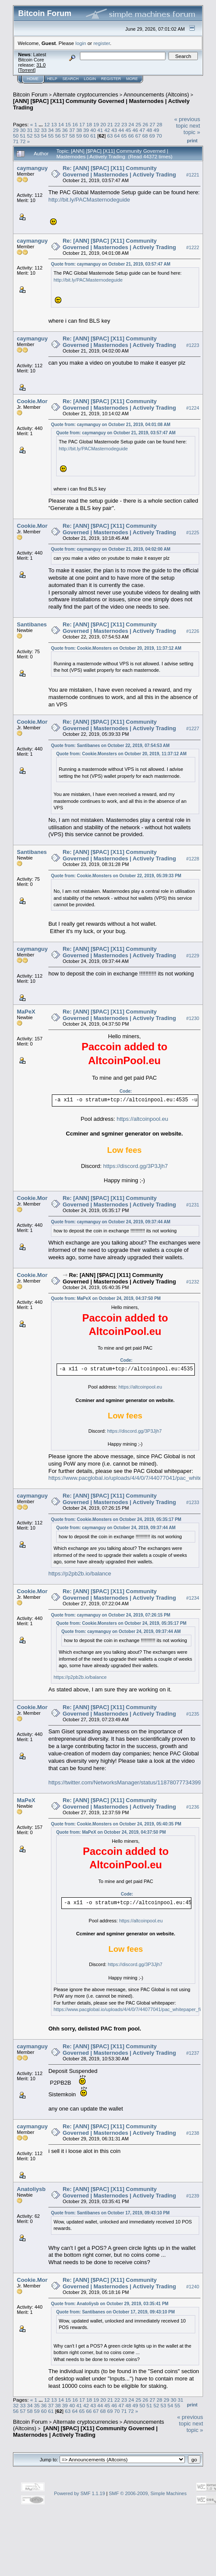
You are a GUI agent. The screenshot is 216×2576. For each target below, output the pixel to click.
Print (192, 140)
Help (52, 79)
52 (30, 135)
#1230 (192, 1018)
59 (79, 135)
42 (107, 130)
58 (72, 135)
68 (145, 135)
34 (51, 130)
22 (117, 124)
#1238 (192, 2133)
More (132, 79)
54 (44, 135)
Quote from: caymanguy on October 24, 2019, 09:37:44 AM (110, 1221)
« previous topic (187, 122)
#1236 (192, 1806)
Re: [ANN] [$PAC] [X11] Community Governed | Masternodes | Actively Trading (119, 171)
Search (71, 79)
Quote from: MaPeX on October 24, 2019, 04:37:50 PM (106, 1298)
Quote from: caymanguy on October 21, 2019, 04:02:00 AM (110, 549)
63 (110, 135)
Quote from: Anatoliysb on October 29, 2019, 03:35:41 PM (109, 2303)
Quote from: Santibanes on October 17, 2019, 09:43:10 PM (110, 2212)
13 (54, 124)
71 (16, 141)
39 (86, 130)
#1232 (192, 1281)
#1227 (192, 728)
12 (47, 124)
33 (44, 130)
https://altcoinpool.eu (142, 1119)
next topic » (192, 128)
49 (156, 130)
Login (90, 79)
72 (22, 141)
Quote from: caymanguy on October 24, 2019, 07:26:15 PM (110, 1615)
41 (100, 130)
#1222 (192, 247)
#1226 (192, 631)
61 (93, 135)
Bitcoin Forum (30, 94)
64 (117, 135)
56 (58, 135)
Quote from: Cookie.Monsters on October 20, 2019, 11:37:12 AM (116, 648)
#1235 (192, 1713)
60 (86, 135)
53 (37, 135)
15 (68, 124)
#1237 (192, 2053)
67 (138, 135)
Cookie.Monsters (39, 401)
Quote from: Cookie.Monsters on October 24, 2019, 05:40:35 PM (116, 1824)
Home (32, 79)
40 (93, 130)
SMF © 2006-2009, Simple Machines (148, 2493)
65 (124, 135)
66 (131, 135)
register (101, 43)
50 (16, 135)
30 (22, 130)
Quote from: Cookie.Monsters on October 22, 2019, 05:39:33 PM (116, 875)
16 (75, 124)
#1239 (192, 2195)
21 (110, 124)
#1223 (192, 345)
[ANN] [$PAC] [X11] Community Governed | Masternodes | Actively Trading (85, 2431)
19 (96, 124)
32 (37, 130)
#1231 (192, 1204)
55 (51, 135)
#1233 (192, 1502)
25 (138, 124)
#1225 (192, 532)
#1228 (192, 858)
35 (58, 130)
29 (16, 130)
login (81, 43)
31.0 (40, 64)
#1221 (192, 174)
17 (82, 124)
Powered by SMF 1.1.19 (79, 2493)
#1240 (192, 2286)
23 (124, 124)
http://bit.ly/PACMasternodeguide (89, 199)
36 (65, 130)
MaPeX (26, 1011)
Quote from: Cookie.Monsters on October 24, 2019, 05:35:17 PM (116, 1519)
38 (79, 130)
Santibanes (32, 624)
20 (103, 124)
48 (149, 130)
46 (135, 130)
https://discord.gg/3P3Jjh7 (135, 1166)
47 (142, 130)
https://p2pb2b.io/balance (79, 1573)
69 (152, 135)
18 (89, 124)
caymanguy (32, 168)
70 (159, 135)
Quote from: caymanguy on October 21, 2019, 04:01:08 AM (110, 424)
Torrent (26, 70)
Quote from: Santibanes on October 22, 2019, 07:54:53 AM (110, 745)
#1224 (192, 408)
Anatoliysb (31, 2189)
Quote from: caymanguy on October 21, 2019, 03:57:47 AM (110, 264)
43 (114, 130)
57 (65, 135)
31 (30, 130)
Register (111, 79)
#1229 (192, 955)
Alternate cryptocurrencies (85, 94)
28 (159, 124)
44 (121, 130)
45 (128, 130)
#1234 (192, 1598)
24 (131, 124)
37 (72, 130)
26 (145, 124)
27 (152, 124)
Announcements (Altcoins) (156, 94)
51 (22, 135)
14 (61, 124)
